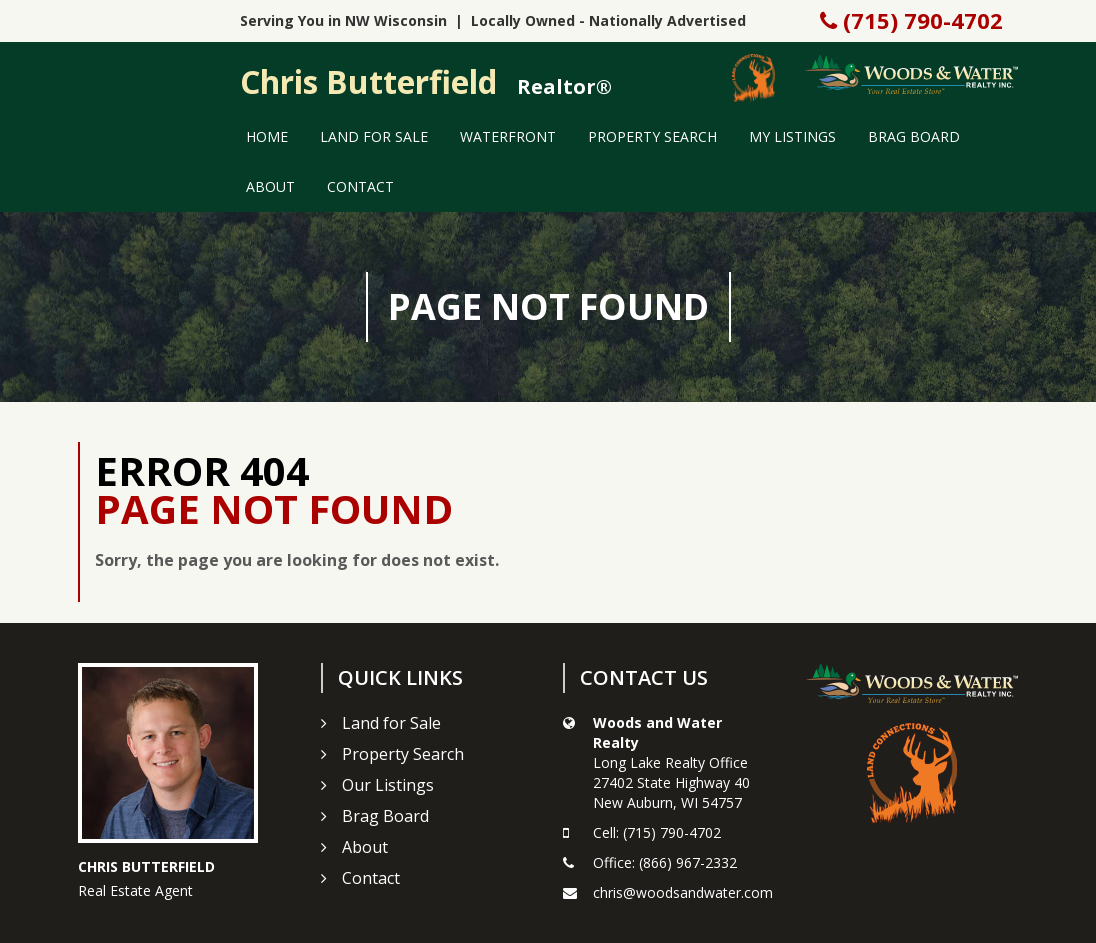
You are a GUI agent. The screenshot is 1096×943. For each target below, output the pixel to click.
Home (267, 136)
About (270, 186)
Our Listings (388, 785)
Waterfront (508, 136)
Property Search (652, 136)
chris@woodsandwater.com (683, 892)
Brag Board (914, 136)
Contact (360, 186)
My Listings (792, 136)
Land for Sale (374, 136)
